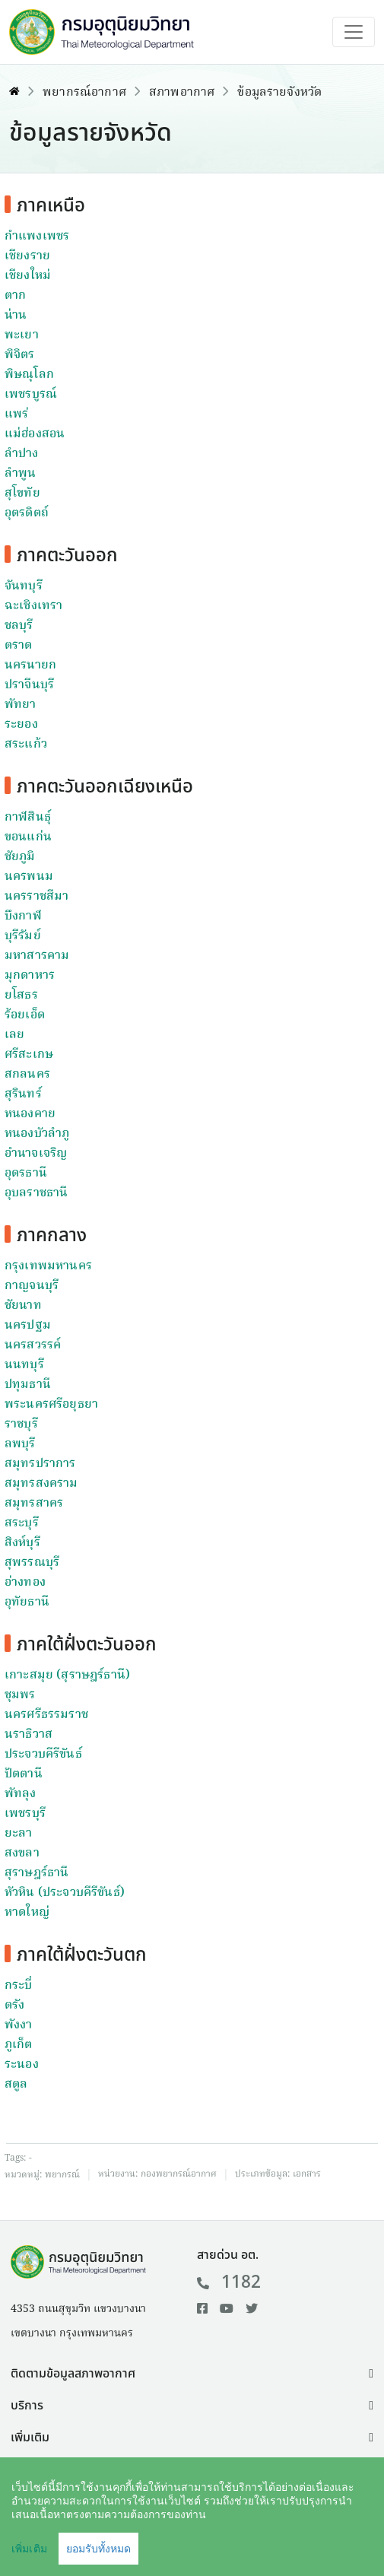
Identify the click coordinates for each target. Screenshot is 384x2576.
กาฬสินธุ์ (28, 817)
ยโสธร (21, 995)
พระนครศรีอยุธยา (51, 1405)
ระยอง (21, 725)
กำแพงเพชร (37, 236)
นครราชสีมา (36, 897)
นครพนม (29, 877)
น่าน (16, 316)
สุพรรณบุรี (32, 1563)
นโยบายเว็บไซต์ (236, 2542)
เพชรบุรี (25, 1814)
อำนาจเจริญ (36, 1154)
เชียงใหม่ (28, 276)
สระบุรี (22, 1523)
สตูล (16, 2085)
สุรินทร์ (23, 1094)
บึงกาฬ (23, 916)
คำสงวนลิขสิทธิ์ (135, 2542)
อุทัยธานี (27, 1602)
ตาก (15, 296)
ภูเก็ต (19, 2045)
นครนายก (30, 665)
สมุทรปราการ (40, 1464)
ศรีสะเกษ (29, 1055)
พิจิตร (20, 355)
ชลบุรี (19, 626)
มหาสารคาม (37, 956)
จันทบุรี (24, 586)
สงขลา (22, 1853)
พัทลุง (20, 1794)
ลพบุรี (20, 1444)
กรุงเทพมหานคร (48, 1266)
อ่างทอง (25, 1583)
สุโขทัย (22, 493)
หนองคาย (30, 1114)
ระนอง (22, 2065)
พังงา (19, 2025)
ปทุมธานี (28, 1385)
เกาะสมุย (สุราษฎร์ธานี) (67, 1675)
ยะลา (19, 1834)
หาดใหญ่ (27, 1913)
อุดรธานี (26, 1173)
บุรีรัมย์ (23, 936)
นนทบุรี (24, 1365)
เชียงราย (27, 256)
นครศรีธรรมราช (46, 1715)
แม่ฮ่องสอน (35, 434)
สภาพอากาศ (181, 93)
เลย (14, 1035)
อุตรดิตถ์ (27, 513)
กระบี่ (19, 1986)
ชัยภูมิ (20, 857)
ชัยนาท (23, 1306)
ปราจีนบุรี (29, 685)
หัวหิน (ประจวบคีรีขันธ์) (65, 1893)
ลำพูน (20, 474)
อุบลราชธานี (36, 1193)
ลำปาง (22, 454)
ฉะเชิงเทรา (33, 606)
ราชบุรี (21, 1424)
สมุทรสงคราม (41, 1484)
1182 (229, 2282)
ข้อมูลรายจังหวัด (279, 93)
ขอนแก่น (28, 837)
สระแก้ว (26, 744)
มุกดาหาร (30, 976)
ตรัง (14, 2005)
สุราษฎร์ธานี (36, 1873)
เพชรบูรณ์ (31, 395)
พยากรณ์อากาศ (84, 93)
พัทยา (20, 705)
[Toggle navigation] (353, 32)
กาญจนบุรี (32, 1286)
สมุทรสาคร (34, 1504)
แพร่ (16, 414)
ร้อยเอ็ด (25, 1015)
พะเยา (22, 335)
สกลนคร (27, 1075)
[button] (192, 2374)
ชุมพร (20, 1695)
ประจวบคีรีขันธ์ (43, 1754)
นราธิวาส (28, 1735)
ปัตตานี (24, 1774)
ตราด (19, 646)
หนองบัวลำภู (37, 1134)
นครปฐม (28, 1326)
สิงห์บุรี (22, 1543)
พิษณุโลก (29, 375)
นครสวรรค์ (33, 1345)
